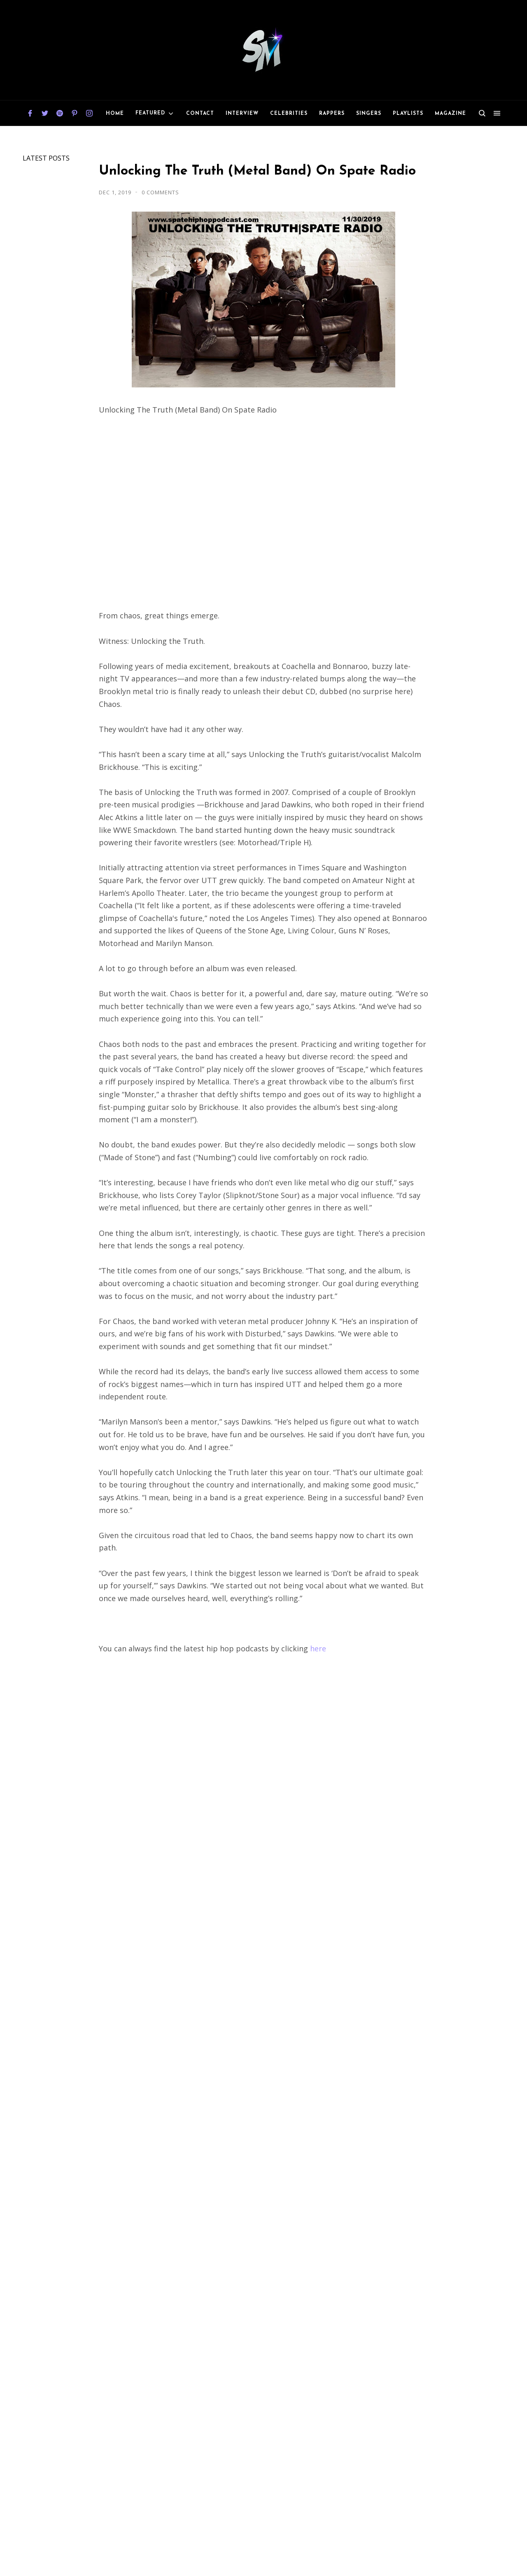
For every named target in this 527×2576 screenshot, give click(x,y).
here (318, 1648)
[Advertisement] (263, 1754)
